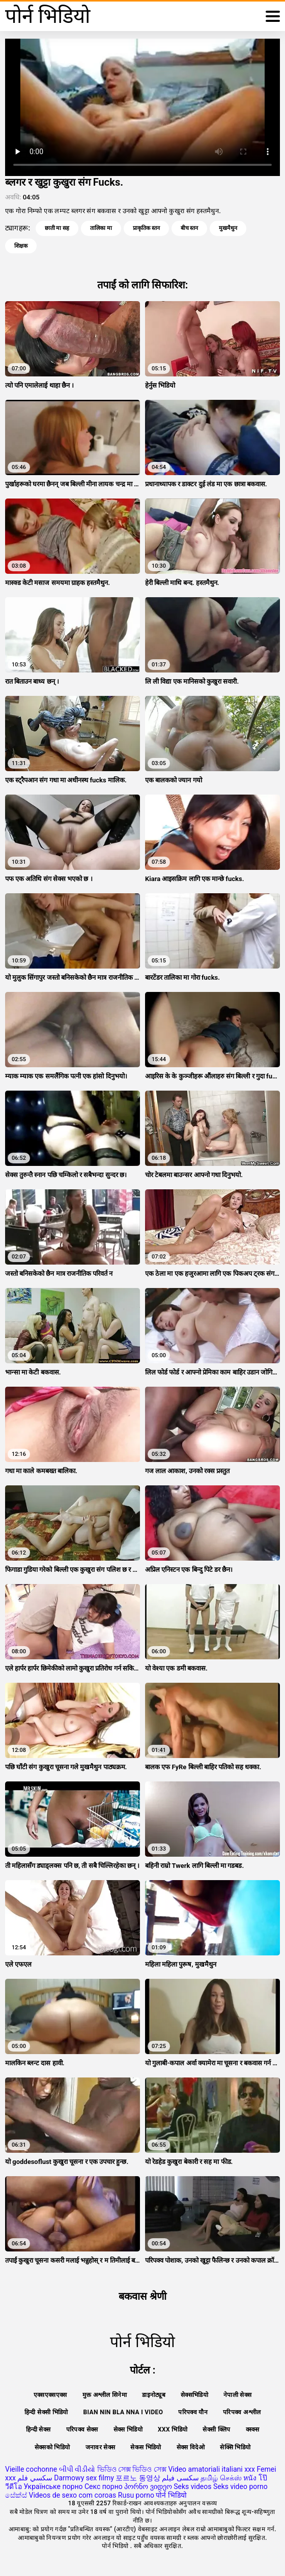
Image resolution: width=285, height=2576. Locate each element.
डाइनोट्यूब (153, 2394)
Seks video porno (240, 2486)
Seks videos (192, 2486)
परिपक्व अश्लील (242, 2412)
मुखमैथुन (228, 228)
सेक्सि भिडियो (235, 2447)
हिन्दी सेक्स (38, 2429)
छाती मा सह (57, 228)
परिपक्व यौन (193, 2412)
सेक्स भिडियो (127, 2429)
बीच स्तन (189, 228)
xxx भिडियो (172, 2429)
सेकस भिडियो (145, 2447)
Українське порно (52, 2486)
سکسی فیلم (180, 2478)
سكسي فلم (34, 2478)
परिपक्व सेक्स (82, 2429)
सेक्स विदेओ (191, 2447)
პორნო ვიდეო (148, 2486)
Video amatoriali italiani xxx (211, 2469)
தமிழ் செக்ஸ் (221, 2478)
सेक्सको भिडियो (52, 2447)
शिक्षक (20, 246)
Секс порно (103, 2486)
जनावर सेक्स (101, 2447)
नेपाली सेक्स (237, 2394)
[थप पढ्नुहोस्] (273, 16)
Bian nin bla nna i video (123, 2412)
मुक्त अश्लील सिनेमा (104, 2394)
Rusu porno (136, 2495)
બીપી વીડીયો (77, 2469)
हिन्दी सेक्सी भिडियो (46, 2412)
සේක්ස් (16, 2495)
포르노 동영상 (138, 2478)
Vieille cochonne (31, 2469)
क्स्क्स (252, 2429)
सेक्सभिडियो (194, 2394)
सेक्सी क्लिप (216, 2429)
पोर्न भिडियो (171, 2495)
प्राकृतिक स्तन (146, 228)
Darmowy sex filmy (84, 2478)
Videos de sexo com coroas (72, 2495)
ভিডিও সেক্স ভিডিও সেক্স (131, 2469)
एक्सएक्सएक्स (50, 2394)
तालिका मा (101, 228)
